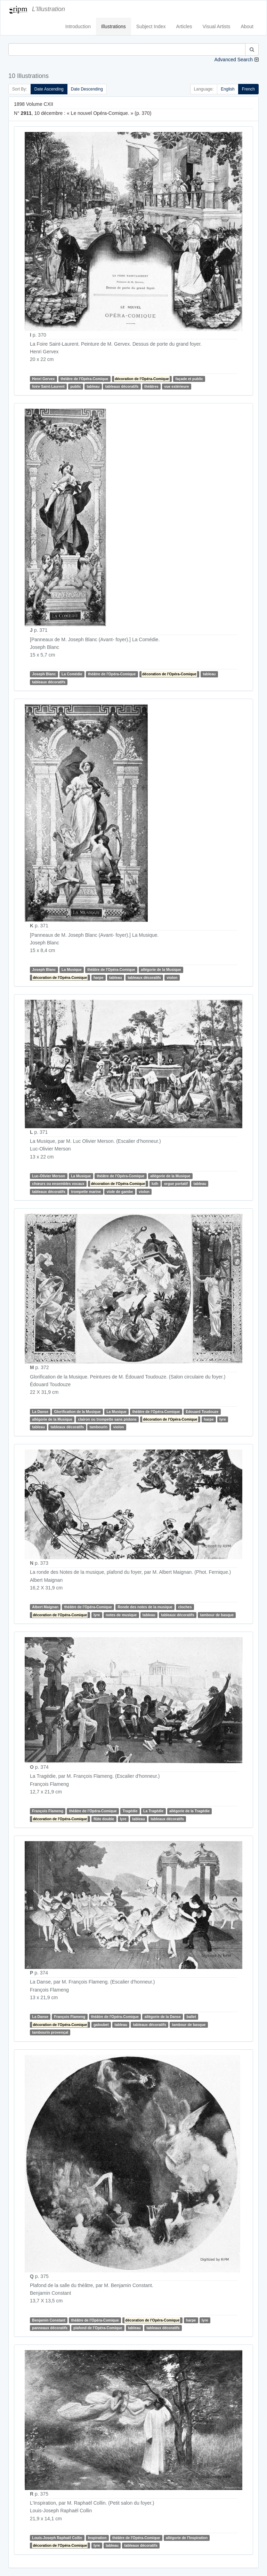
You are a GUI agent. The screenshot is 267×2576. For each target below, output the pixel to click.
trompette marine (86, 1191)
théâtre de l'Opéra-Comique (84, 379)
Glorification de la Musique (77, 1411)
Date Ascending (49, 89)
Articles (184, 26)
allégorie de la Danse (163, 2017)
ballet (191, 2017)
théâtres (151, 386)
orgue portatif (176, 1183)
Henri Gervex (43, 379)
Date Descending (87, 89)
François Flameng (47, 1811)
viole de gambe (120, 1191)
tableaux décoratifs (122, 386)
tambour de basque (217, 1615)
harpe (99, 977)
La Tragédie (153, 1811)
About (247, 26)
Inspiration (97, 2538)
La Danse (40, 1411)
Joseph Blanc (44, 674)
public (75, 386)
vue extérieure (176, 386)
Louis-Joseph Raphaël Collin (57, 2538)
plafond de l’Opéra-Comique (97, 2328)
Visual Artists (216, 26)
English (227, 89)
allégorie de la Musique (161, 969)
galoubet (101, 2025)
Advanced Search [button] (233, 59)
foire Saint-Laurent (48, 386)
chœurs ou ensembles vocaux (58, 1183)
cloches (185, 1607)
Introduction (78, 26)
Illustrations (113, 26)
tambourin (98, 1427)
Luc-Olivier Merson (48, 1176)
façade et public (189, 379)
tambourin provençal (50, 2032)
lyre (222, 1419)
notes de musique (121, 1615)
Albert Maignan (45, 1607)
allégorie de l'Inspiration (187, 2538)
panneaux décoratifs (49, 2328)
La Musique (72, 969)
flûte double (104, 1819)
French (248, 89)
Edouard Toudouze (202, 1411)
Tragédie (129, 1811)
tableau (93, 386)
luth (155, 1183)
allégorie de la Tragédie (189, 1811)
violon (172, 977)
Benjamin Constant (48, 2320)
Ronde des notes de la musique (145, 1607)
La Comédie (72, 674)
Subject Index (151, 26)
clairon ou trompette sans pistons (107, 1419)
